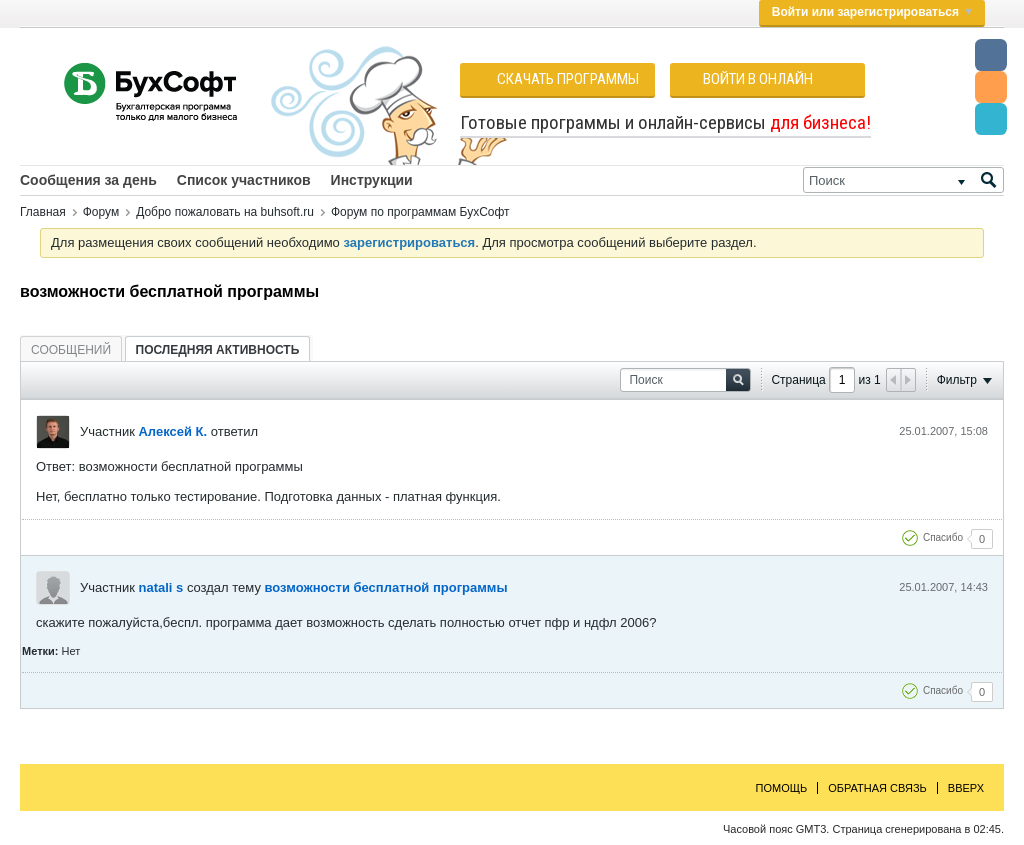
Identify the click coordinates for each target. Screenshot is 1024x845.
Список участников (244, 180)
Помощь (782, 788)
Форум (101, 212)
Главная (43, 212)
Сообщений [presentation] (71, 350)
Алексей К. (172, 431)
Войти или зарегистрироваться (872, 12)
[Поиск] (903, 180)
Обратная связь (877, 788)
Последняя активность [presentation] (218, 350)
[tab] (71, 349)
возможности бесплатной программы (386, 587)
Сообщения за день (88, 180)
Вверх (966, 788)
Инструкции (372, 180)
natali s (160, 587)
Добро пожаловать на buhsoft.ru (225, 212)
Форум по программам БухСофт (420, 212)
